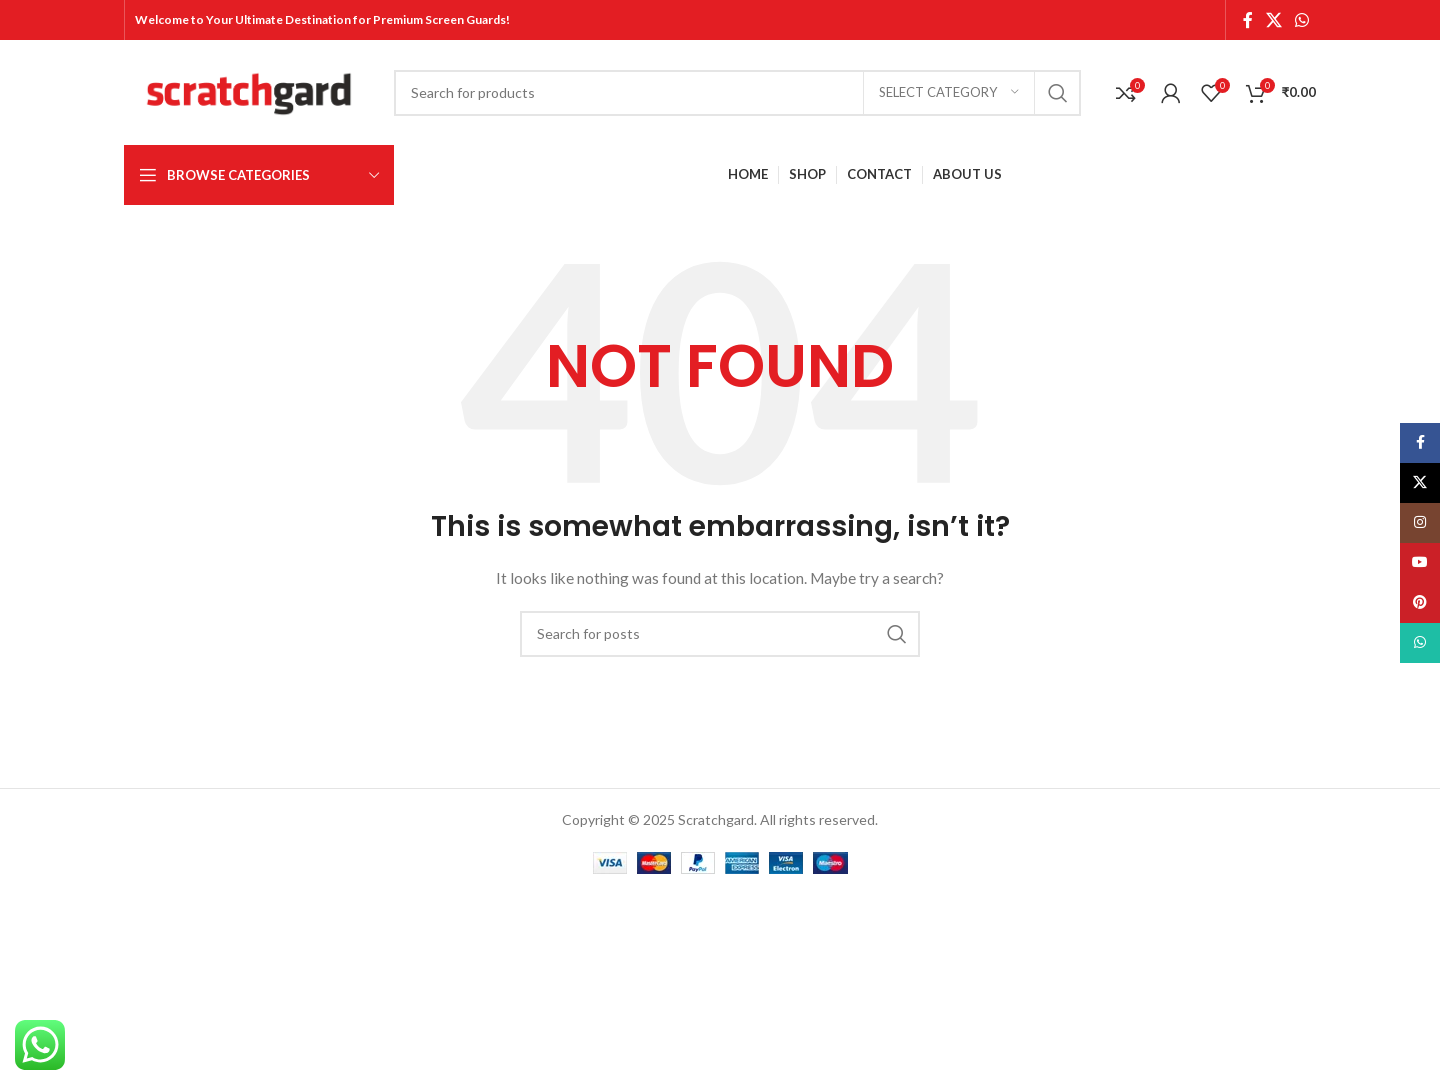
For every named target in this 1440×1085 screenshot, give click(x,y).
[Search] (737, 93)
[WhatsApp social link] (1302, 20)
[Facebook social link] (1247, 20)
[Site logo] (249, 90)
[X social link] (1273, 20)
